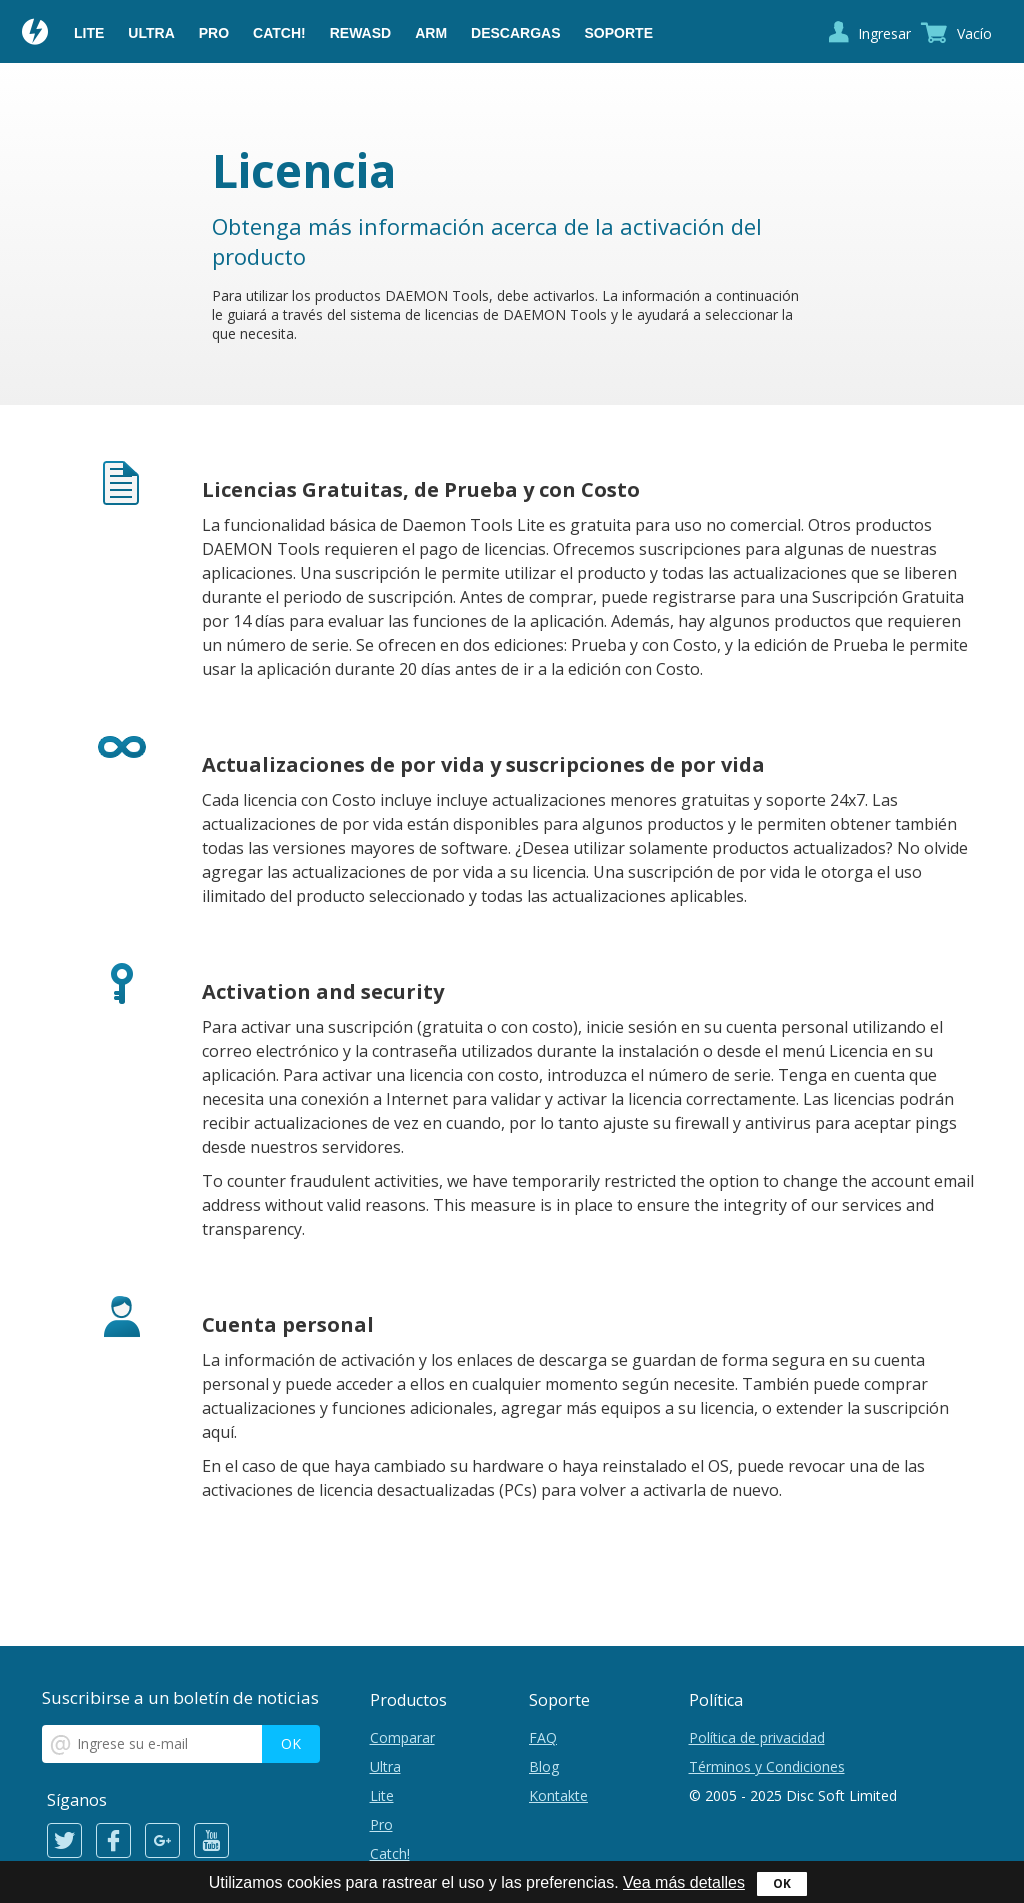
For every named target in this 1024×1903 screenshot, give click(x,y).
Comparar (402, 1737)
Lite (89, 33)
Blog (544, 1766)
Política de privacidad (757, 1737)
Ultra (151, 33)
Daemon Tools (36, 34)
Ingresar (884, 33)
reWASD (360, 33)
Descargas (515, 33)
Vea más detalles (684, 1882)
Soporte (619, 33)
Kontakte (558, 1795)
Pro (214, 33)
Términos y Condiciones (767, 1766)
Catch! (279, 33)
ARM (431, 33)
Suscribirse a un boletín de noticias (180, 1697)
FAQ (543, 1737)
